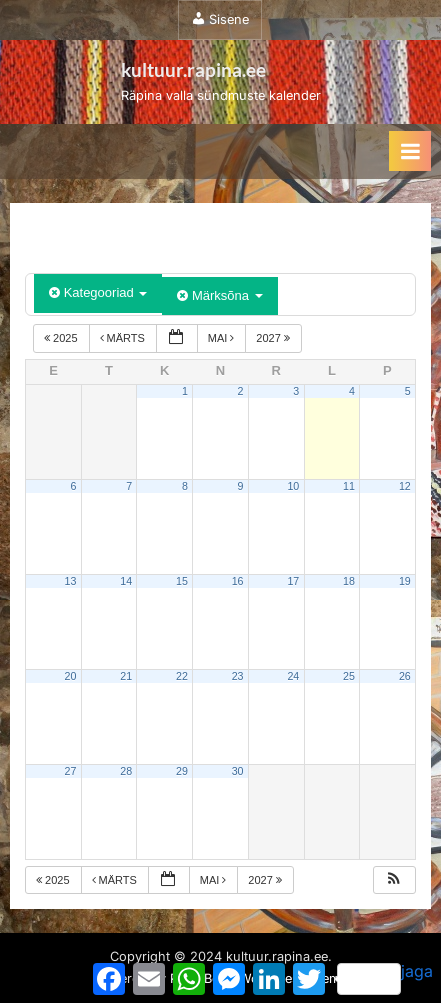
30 (238, 771)
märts (124, 338)
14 (126, 581)
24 (293, 676)
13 (71, 581)
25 (349, 676)
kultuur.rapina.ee (193, 69)
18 (349, 581)
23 (238, 676)
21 (126, 676)
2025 (62, 338)
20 (71, 676)
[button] (394, 880)
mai (223, 338)
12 (405, 486)
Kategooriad (98, 292)
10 (293, 486)
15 (182, 581)
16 (238, 581)
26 (405, 676)
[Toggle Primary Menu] (410, 151)
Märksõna (219, 295)
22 (182, 676)
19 (405, 581)
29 (182, 771)
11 (349, 486)
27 (71, 771)
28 (126, 771)
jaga (385, 978)
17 (293, 581)
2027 (274, 338)
